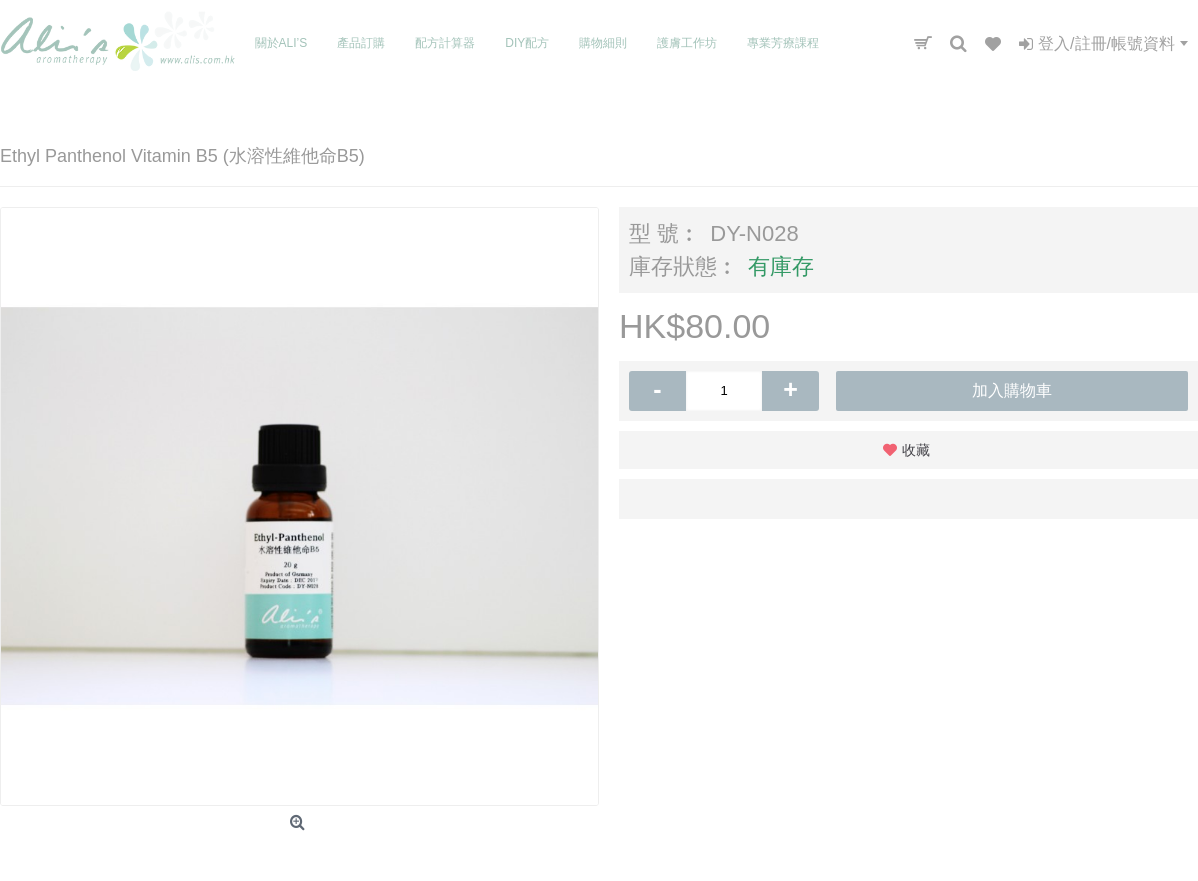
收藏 (916, 450)
